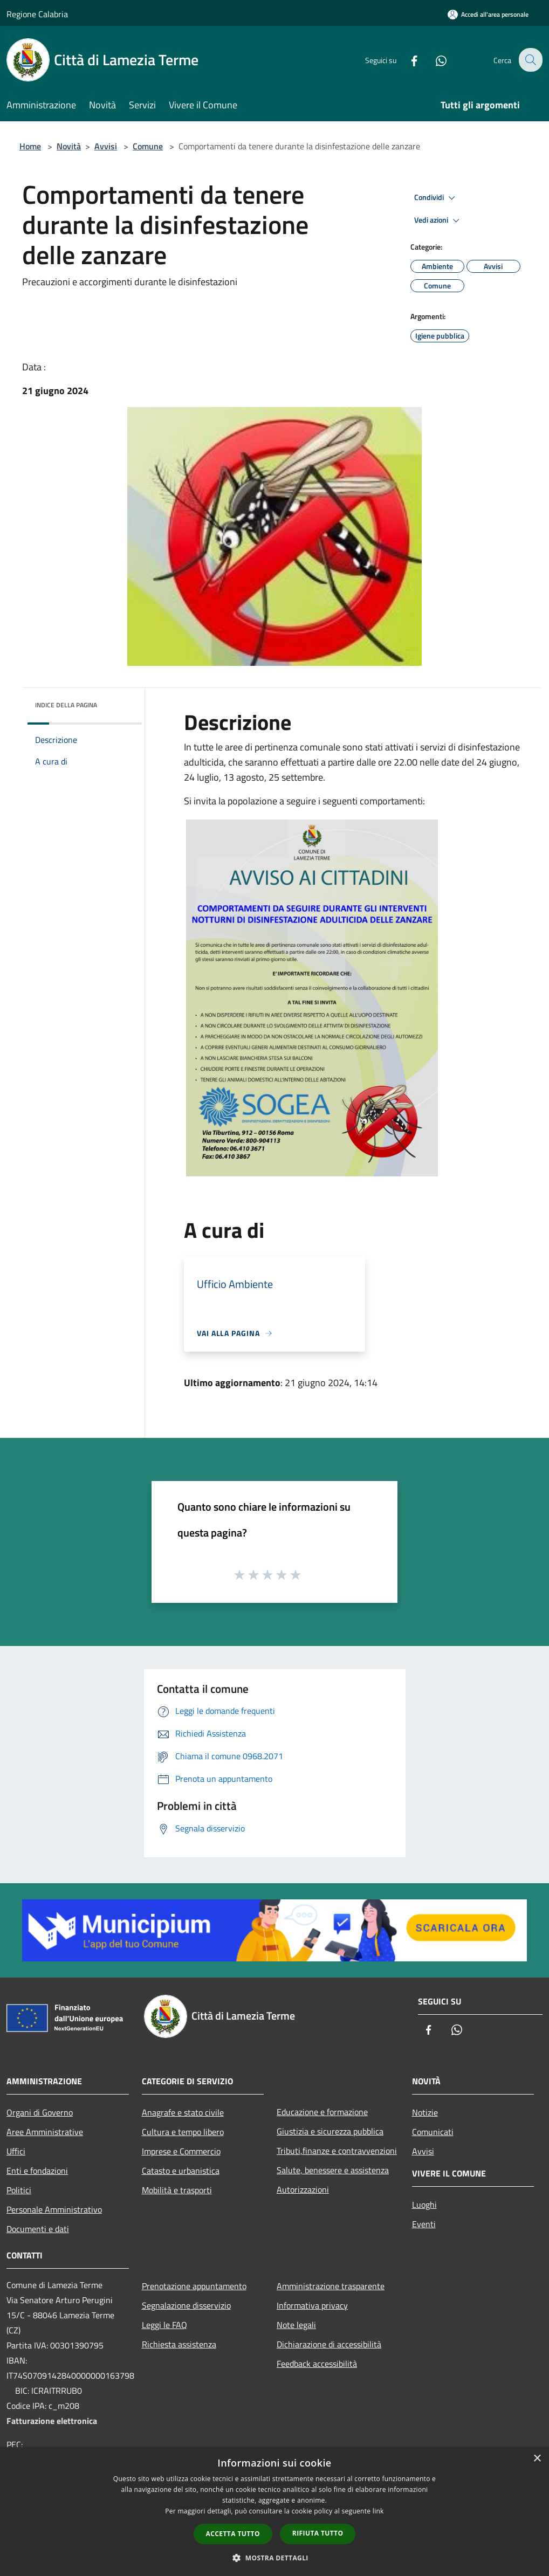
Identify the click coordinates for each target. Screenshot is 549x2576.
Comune (148, 146)
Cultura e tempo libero (183, 2131)
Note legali (296, 2324)
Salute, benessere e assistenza (333, 2170)
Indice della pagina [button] (66, 705)
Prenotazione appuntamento (194, 2285)
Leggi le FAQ (164, 2324)
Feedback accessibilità (317, 2363)
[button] (274, 2557)
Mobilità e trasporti (177, 2190)
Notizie (425, 2112)
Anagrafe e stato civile (183, 2112)
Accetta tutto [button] (233, 2533)
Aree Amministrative (44, 2131)
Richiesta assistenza (179, 2344)
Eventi (424, 2223)
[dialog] (274, 2511)
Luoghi (424, 2204)
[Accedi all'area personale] (488, 14)
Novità (69, 146)
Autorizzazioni (303, 2189)
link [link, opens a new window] (378, 2511)
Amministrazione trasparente (331, 2285)
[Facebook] (406, 59)
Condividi (436, 197)
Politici (18, 2190)
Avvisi (105, 146)
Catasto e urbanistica (180, 2170)
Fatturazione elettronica (51, 2420)
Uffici (15, 2151)
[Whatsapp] (433, 59)
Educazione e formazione (322, 2111)
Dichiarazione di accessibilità (329, 2344)
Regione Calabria (37, 14)
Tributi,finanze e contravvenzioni (337, 2150)
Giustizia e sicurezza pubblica (330, 2131)
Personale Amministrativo (54, 2209)
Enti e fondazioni (37, 2170)
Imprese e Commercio (181, 2151)
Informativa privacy (312, 2305)
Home (30, 146)
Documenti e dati (37, 2228)
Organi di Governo (39, 2112)
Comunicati (433, 2131)
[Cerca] (530, 60)
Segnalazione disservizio (186, 2305)
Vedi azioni (438, 220)
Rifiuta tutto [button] (318, 2533)
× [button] (537, 2459)
